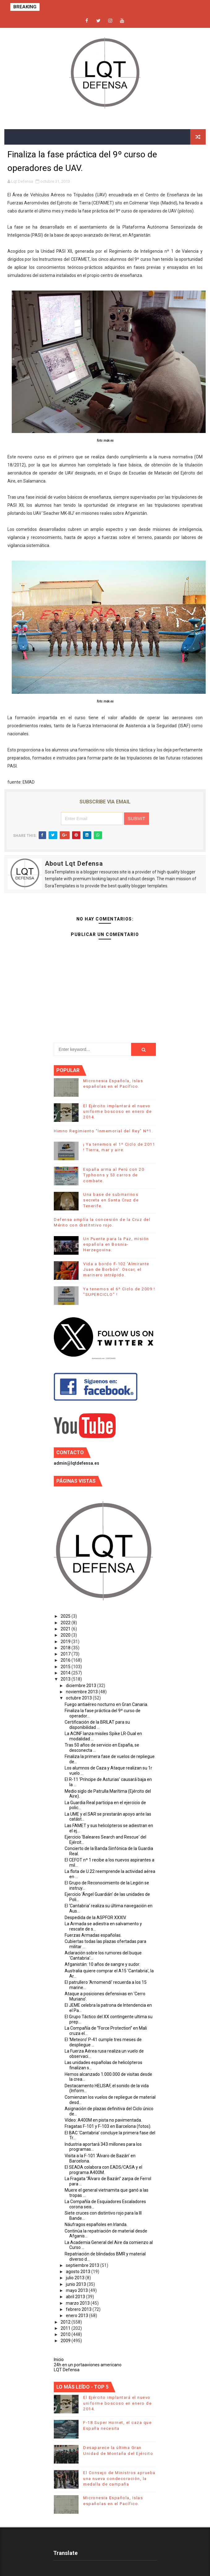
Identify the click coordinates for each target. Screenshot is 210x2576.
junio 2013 (76, 2284)
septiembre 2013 (83, 2265)
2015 (66, 1666)
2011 (66, 2328)
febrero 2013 (79, 2309)
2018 (66, 1647)
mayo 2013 (77, 2290)
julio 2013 (75, 2277)
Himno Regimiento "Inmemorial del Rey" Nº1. (103, 1131)
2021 (66, 1628)
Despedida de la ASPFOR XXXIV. (95, 1917)
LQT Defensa (66, 2369)
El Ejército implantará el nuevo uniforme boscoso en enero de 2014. (117, 1111)
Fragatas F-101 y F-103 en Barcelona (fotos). (108, 2126)
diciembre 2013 (81, 1685)
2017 (66, 1653)
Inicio (59, 2359)
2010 (66, 2334)
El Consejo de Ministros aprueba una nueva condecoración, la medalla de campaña (119, 2478)
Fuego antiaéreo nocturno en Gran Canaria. (106, 1704)
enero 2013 (77, 2315)
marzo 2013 (78, 2303)
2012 (66, 2322)
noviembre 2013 (82, 1691)
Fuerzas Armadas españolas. (93, 1935)
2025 (66, 1616)
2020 (66, 1635)
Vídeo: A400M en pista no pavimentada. (103, 2120)
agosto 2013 (78, 2271)
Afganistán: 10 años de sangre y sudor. (102, 1964)
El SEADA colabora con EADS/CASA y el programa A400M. (103, 2170)
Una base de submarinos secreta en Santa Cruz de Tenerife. (111, 1200)
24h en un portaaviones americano (88, 2364)
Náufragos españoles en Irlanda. (96, 2224)
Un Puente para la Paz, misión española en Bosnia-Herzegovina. (116, 1244)
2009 (66, 2340)
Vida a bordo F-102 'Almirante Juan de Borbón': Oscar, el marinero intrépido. (116, 1269)
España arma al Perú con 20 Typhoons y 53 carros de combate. (113, 1175)
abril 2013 (76, 2296)
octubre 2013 (79, 1697)
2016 (66, 1660)
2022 (66, 1622)
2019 (66, 1641)
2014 (66, 1672)
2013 (66, 1679)
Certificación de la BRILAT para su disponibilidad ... (97, 1725)
